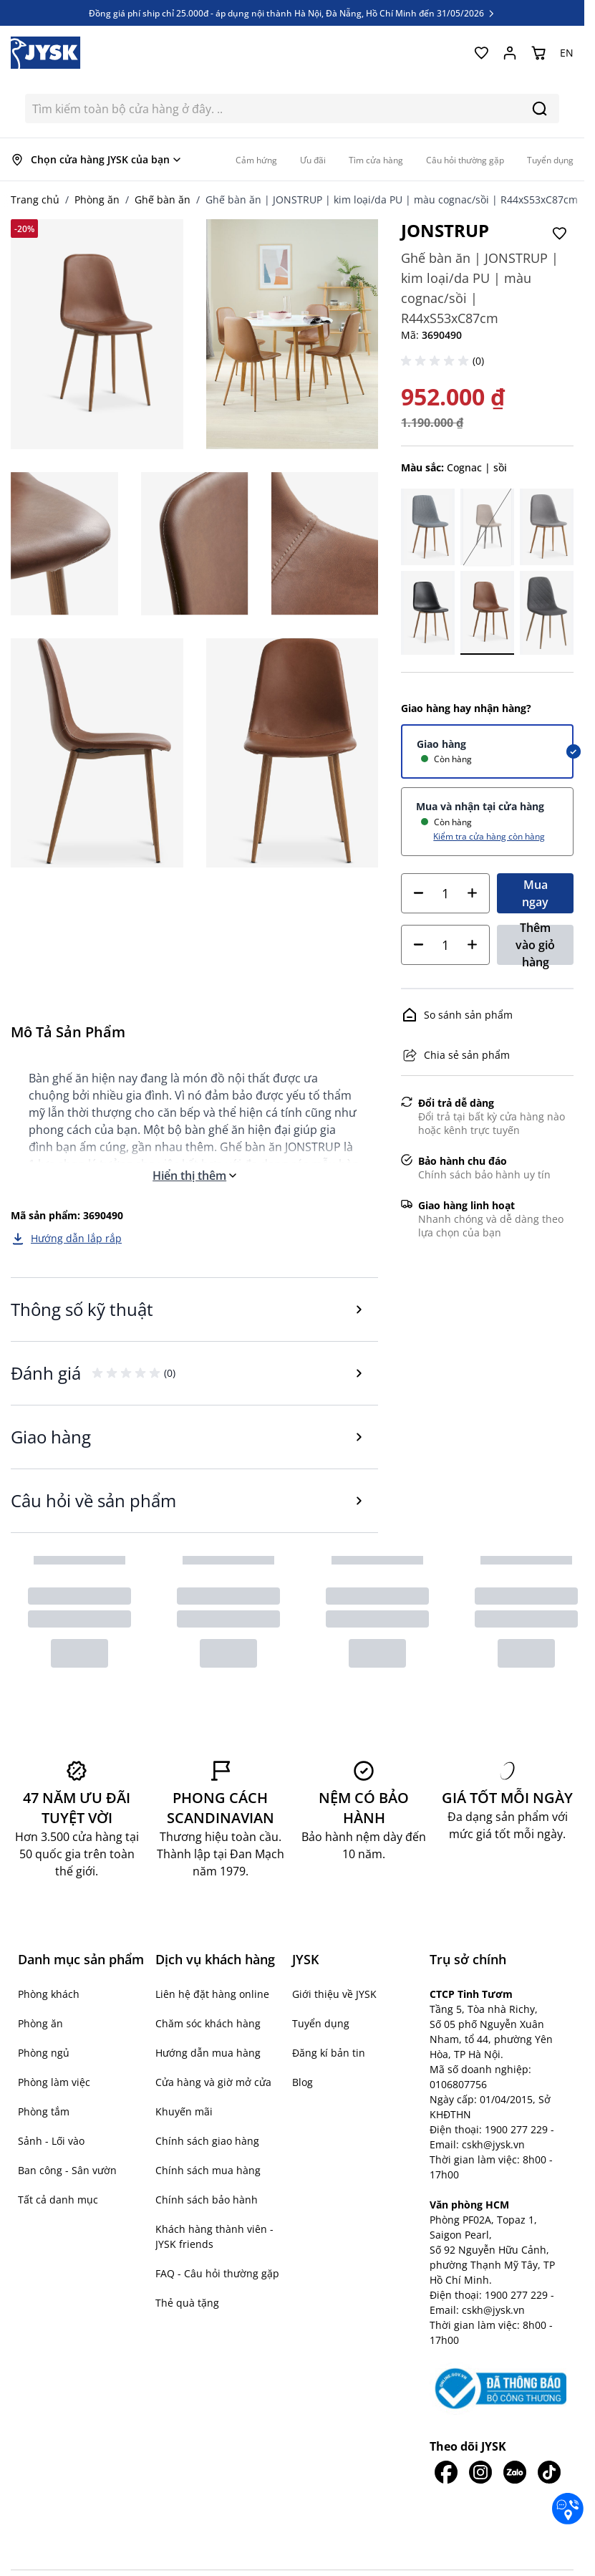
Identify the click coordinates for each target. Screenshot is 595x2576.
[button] (437, 361)
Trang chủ (35, 199)
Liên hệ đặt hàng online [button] (212, 1994)
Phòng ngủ (43, 2053)
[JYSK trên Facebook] (447, 2472)
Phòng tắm (43, 2111)
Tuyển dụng (320, 2023)
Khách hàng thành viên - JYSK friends (214, 2236)
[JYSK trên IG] (480, 2472)
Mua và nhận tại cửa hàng (480, 806)
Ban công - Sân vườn (67, 2170)
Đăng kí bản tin (328, 2053)
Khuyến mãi (184, 2111)
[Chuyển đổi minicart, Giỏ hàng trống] (538, 53)
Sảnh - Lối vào (51, 2141)
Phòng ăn (97, 199)
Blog (302, 2082)
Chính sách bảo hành (206, 2199)
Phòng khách (48, 1994)
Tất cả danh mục (58, 2199)
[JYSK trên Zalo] (515, 2472)
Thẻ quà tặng (187, 2303)
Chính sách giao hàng (207, 2141)
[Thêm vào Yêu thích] (559, 233)
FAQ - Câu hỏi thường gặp (217, 2273)
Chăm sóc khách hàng (208, 2023)
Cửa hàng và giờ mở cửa (213, 2082)
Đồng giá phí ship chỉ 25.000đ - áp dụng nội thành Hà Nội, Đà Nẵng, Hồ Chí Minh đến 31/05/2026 (292, 13)
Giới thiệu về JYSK (334, 1994)
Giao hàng (441, 744)
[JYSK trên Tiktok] (549, 2472)
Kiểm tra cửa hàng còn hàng (489, 836)
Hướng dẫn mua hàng (208, 2053)
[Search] (539, 109)
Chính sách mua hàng (208, 2170)
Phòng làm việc (54, 2082)
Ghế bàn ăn (162, 199)
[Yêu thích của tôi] (481, 53)
